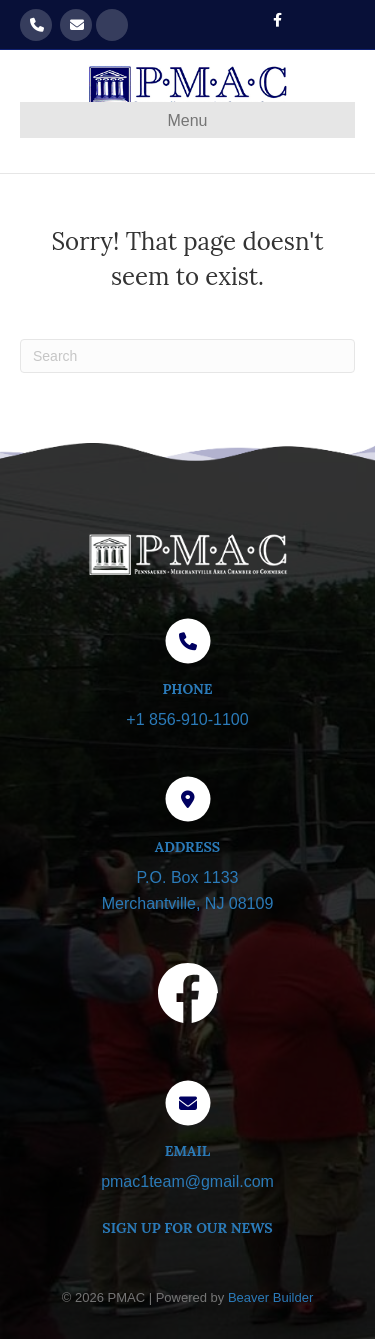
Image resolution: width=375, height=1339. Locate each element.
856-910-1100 (36, 25)
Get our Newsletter (112, 25)
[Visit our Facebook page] (188, 997)
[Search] (187, 356)
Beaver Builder (270, 1297)
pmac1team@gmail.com (76, 25)
